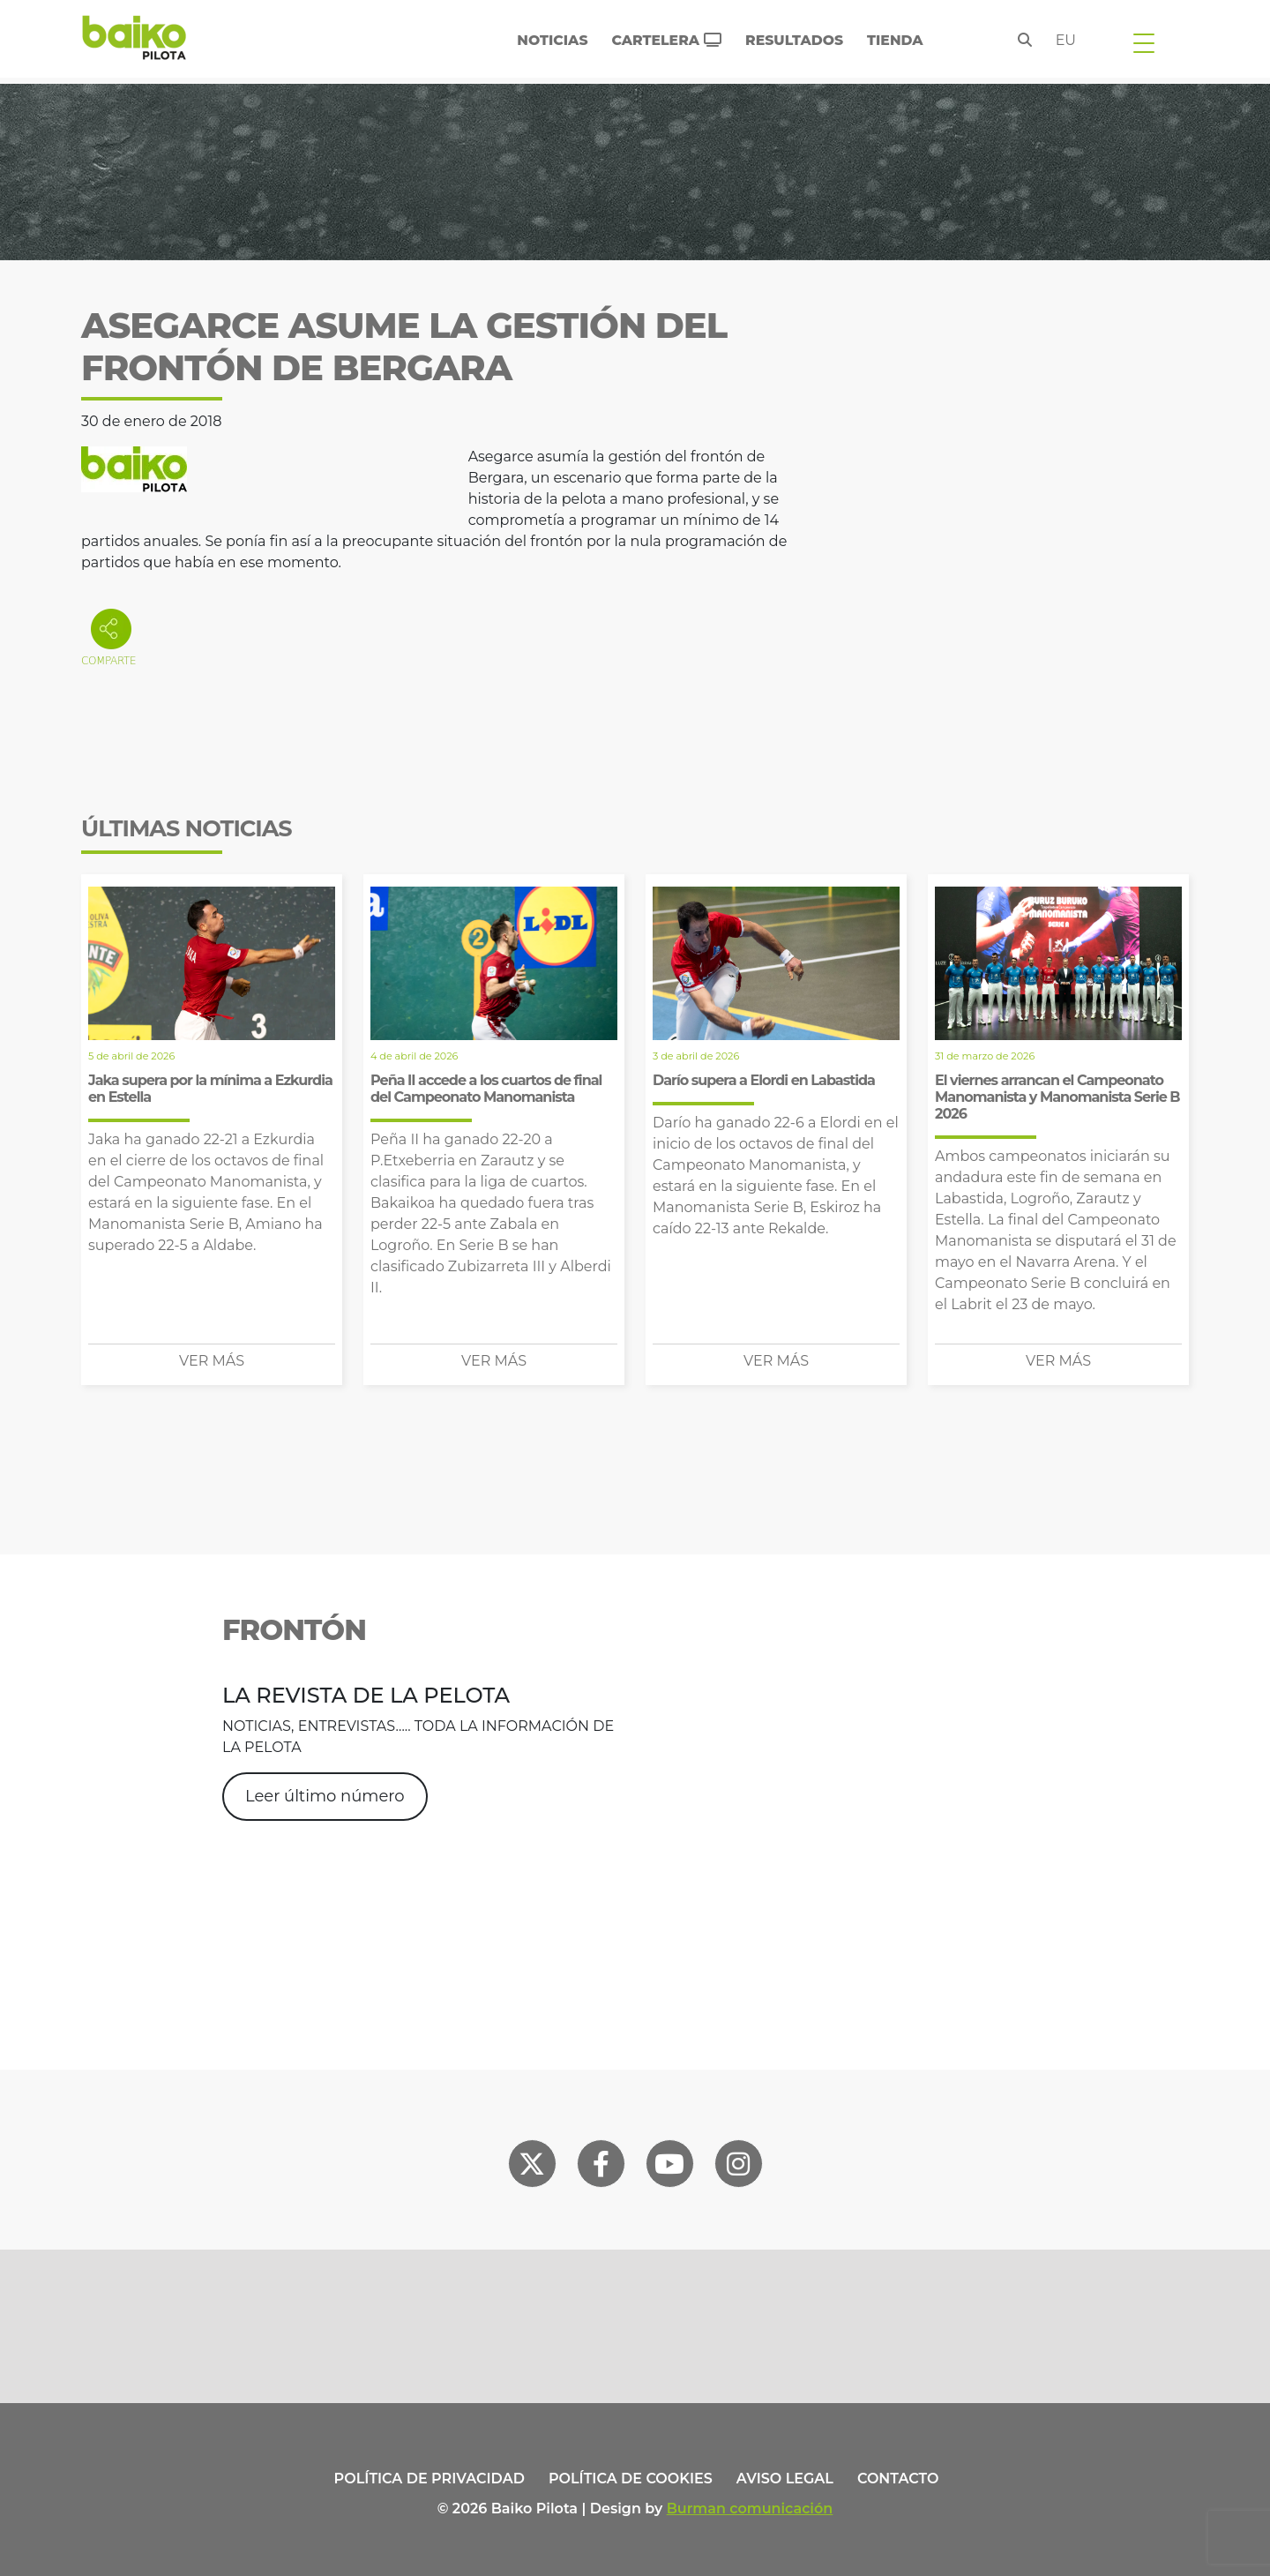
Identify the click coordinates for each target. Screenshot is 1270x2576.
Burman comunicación (750, 2508)
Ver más (211, 1360)
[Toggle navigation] (1143, 42)
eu (1066, 40)
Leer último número (325, 1796)
